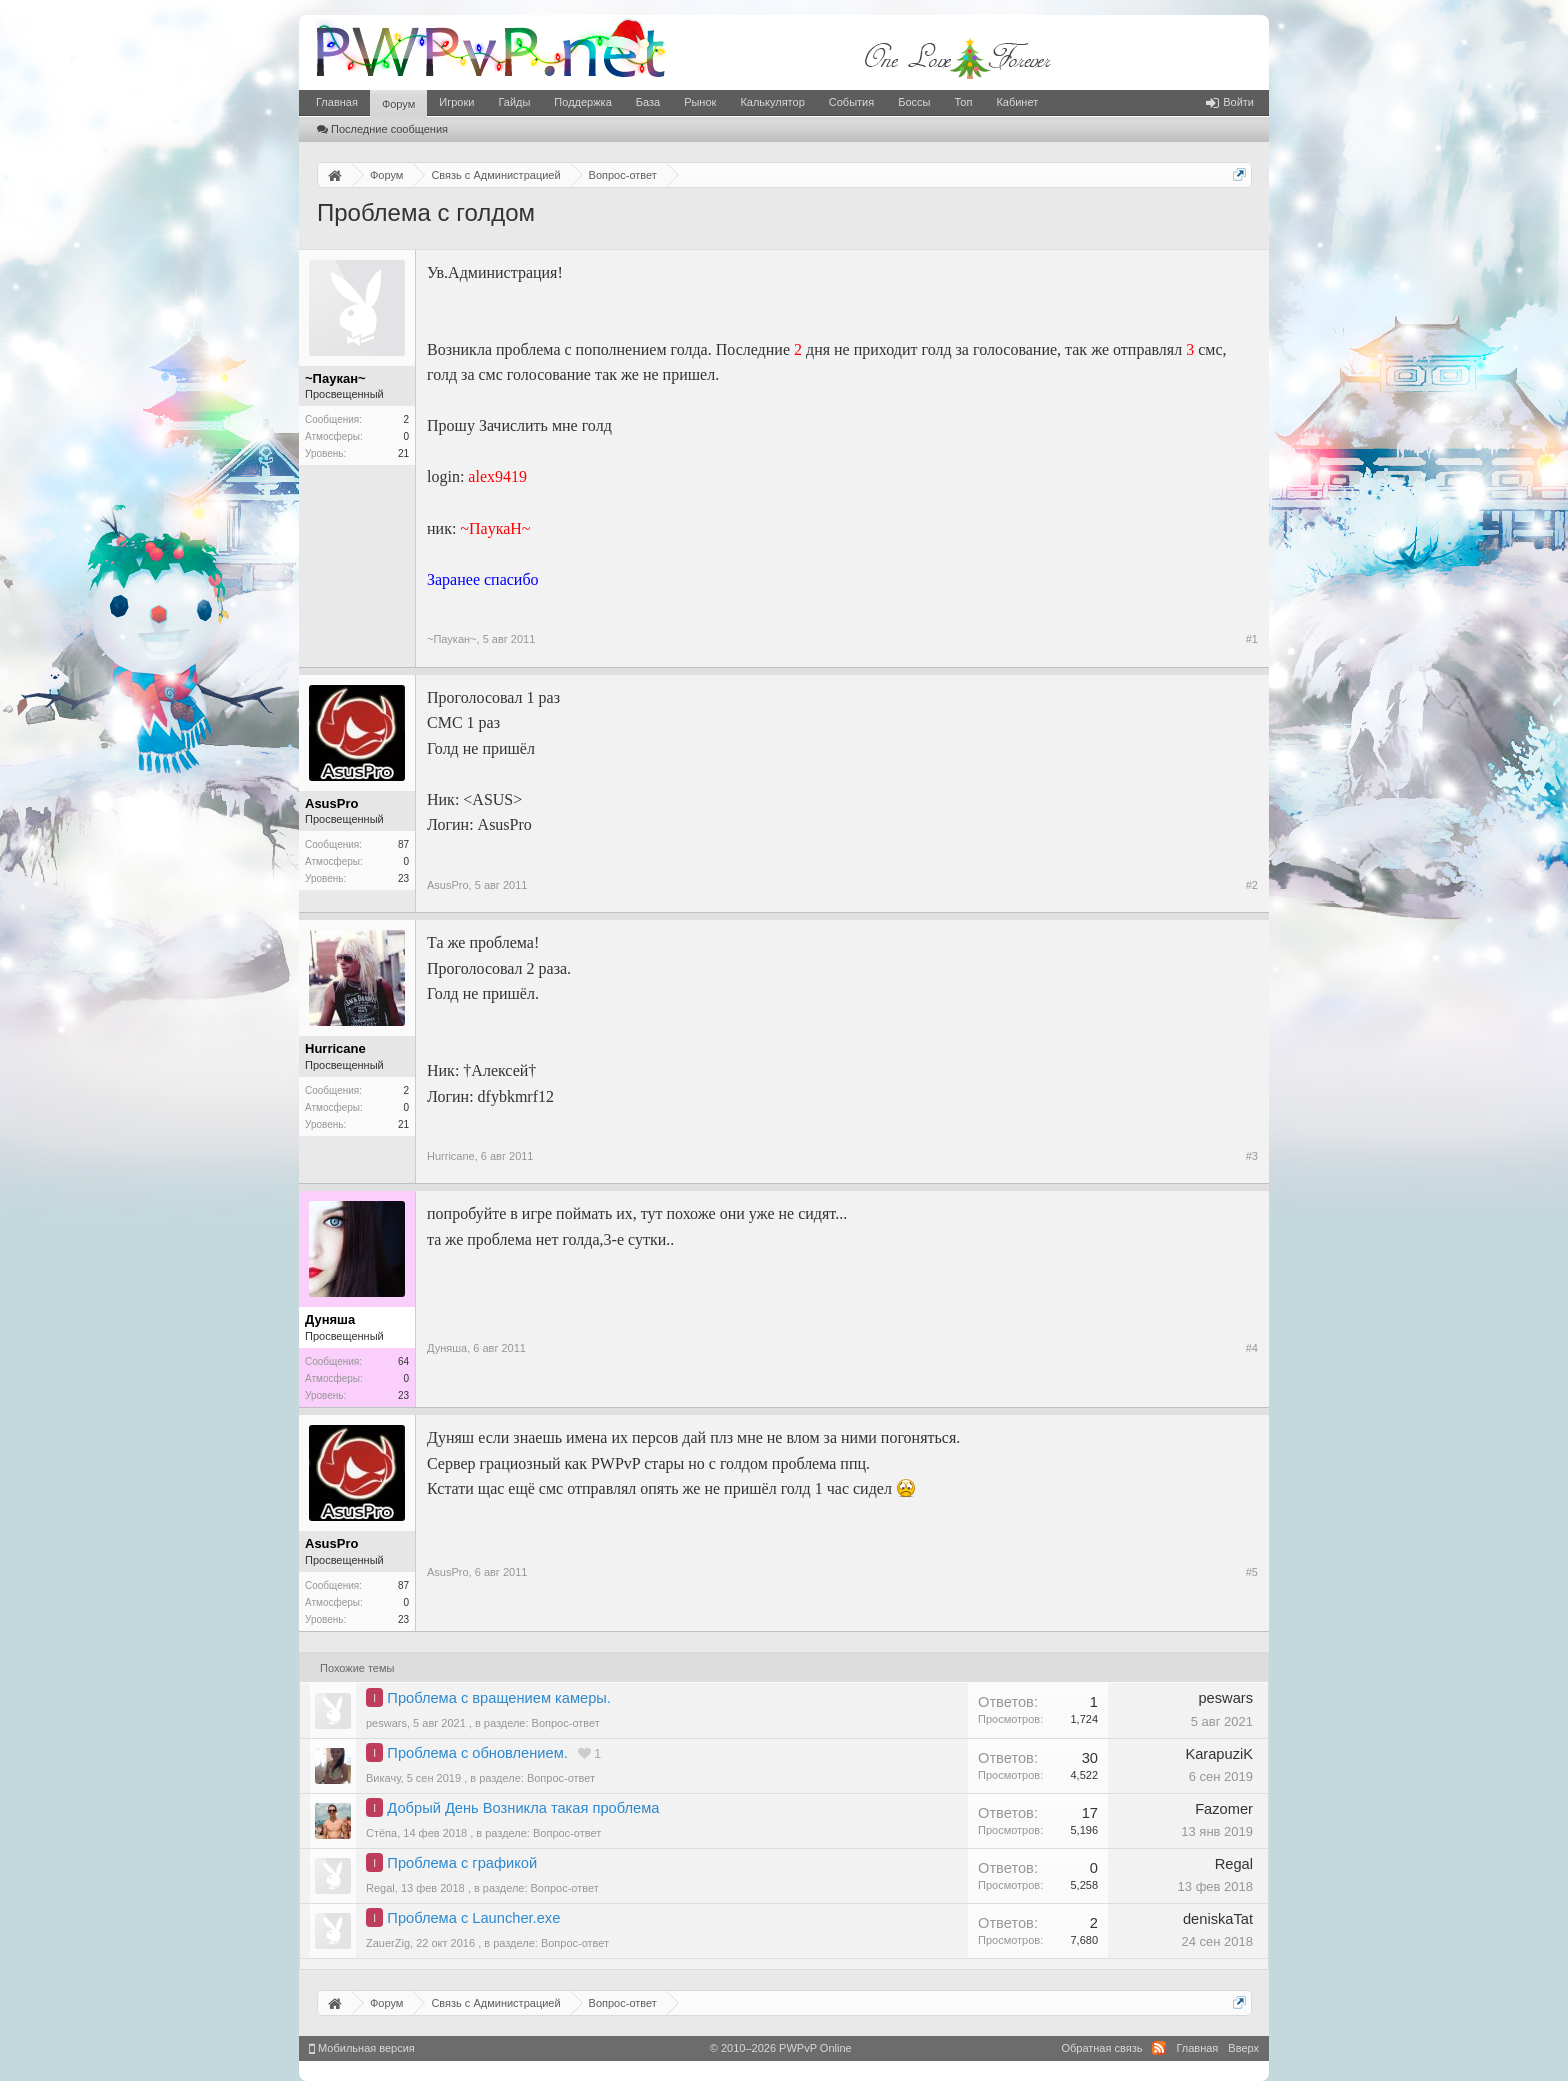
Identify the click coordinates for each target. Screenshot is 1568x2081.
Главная (337, 102)
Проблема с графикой (462, 1863)
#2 (1252, 885)
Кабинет (1017, 102)
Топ (963, 102)
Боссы (914, 102)
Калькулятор (772, 102)
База (648, 102)
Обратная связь (1101, 2048)
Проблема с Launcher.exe (473, 1918)
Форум (398, 104)
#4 (1252, 1348)
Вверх (1243, 2048)
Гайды (514, 102)
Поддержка (582, 102)
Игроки (456, 102)
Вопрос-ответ (566, 1723)
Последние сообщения (382, 129)
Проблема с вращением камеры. (499, 1698)
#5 (1252, 1572)
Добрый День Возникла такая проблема (523, 1808)
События (851, 102)
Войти (1230, 102)
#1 (1252, 639)
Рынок (700, 102)
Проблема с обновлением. (477, 1753)
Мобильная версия (362, 2048)
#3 (1252, 1156)
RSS (1159, 2048)
